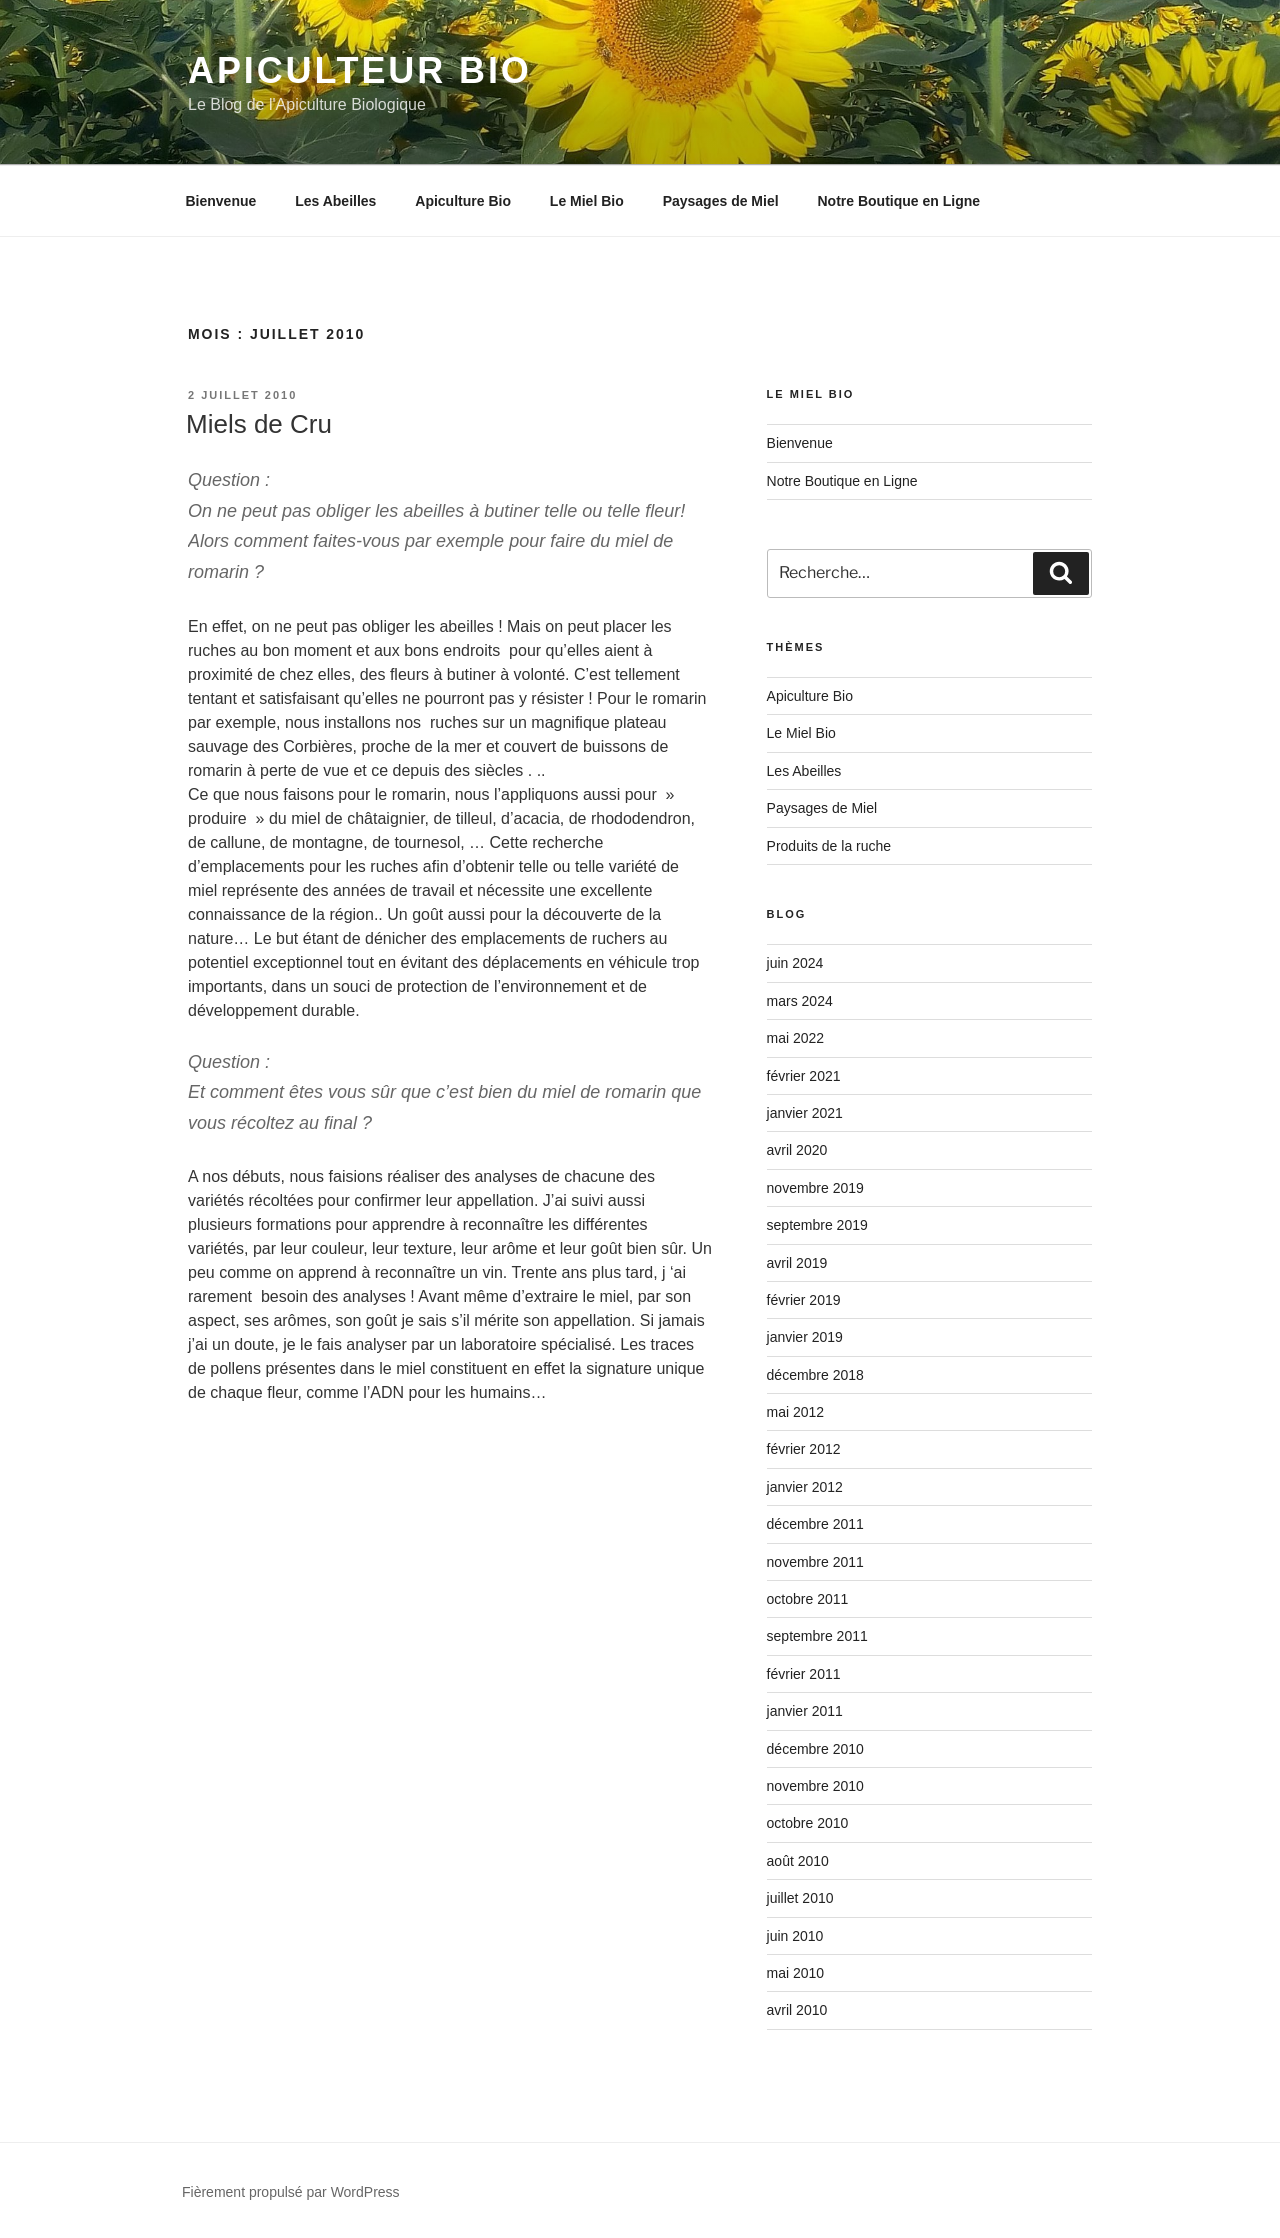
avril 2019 (797, 1263)
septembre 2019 (817, 1225)
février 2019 (804, 1300)
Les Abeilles (335, 201)
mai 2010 (796, 1973)
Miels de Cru (259, 424)
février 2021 (804, 1076)
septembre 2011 (817, 1636)
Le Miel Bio (587, 201)
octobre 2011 (808, 1599)
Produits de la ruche (829, 846)
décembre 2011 (815, 1524)
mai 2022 (796, 1038)
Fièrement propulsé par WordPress (291, 2192)
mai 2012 (796, 1412)
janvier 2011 (805, 1711)
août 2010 (798, 1861)
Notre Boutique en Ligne (898, 201)
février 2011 (804, 1674)
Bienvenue (221, 201)
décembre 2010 (815, 1749)
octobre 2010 (808, 1823)
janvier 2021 (805, 1113)
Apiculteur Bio (360, 70)
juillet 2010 (800, 1898)
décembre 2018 (815, 1375)
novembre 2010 (815, 1786)
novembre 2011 (815, 1562)
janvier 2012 (805, 1487)
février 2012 (804, 1449)
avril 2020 (797, 1150)
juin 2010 (795, 1936)
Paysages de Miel (721, 201)
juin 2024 (795, 963)
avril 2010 (797, 2010)
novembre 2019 (815, 1188)
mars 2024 (800, 1001)
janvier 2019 (805, 1337)
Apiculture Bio (463, 201)
